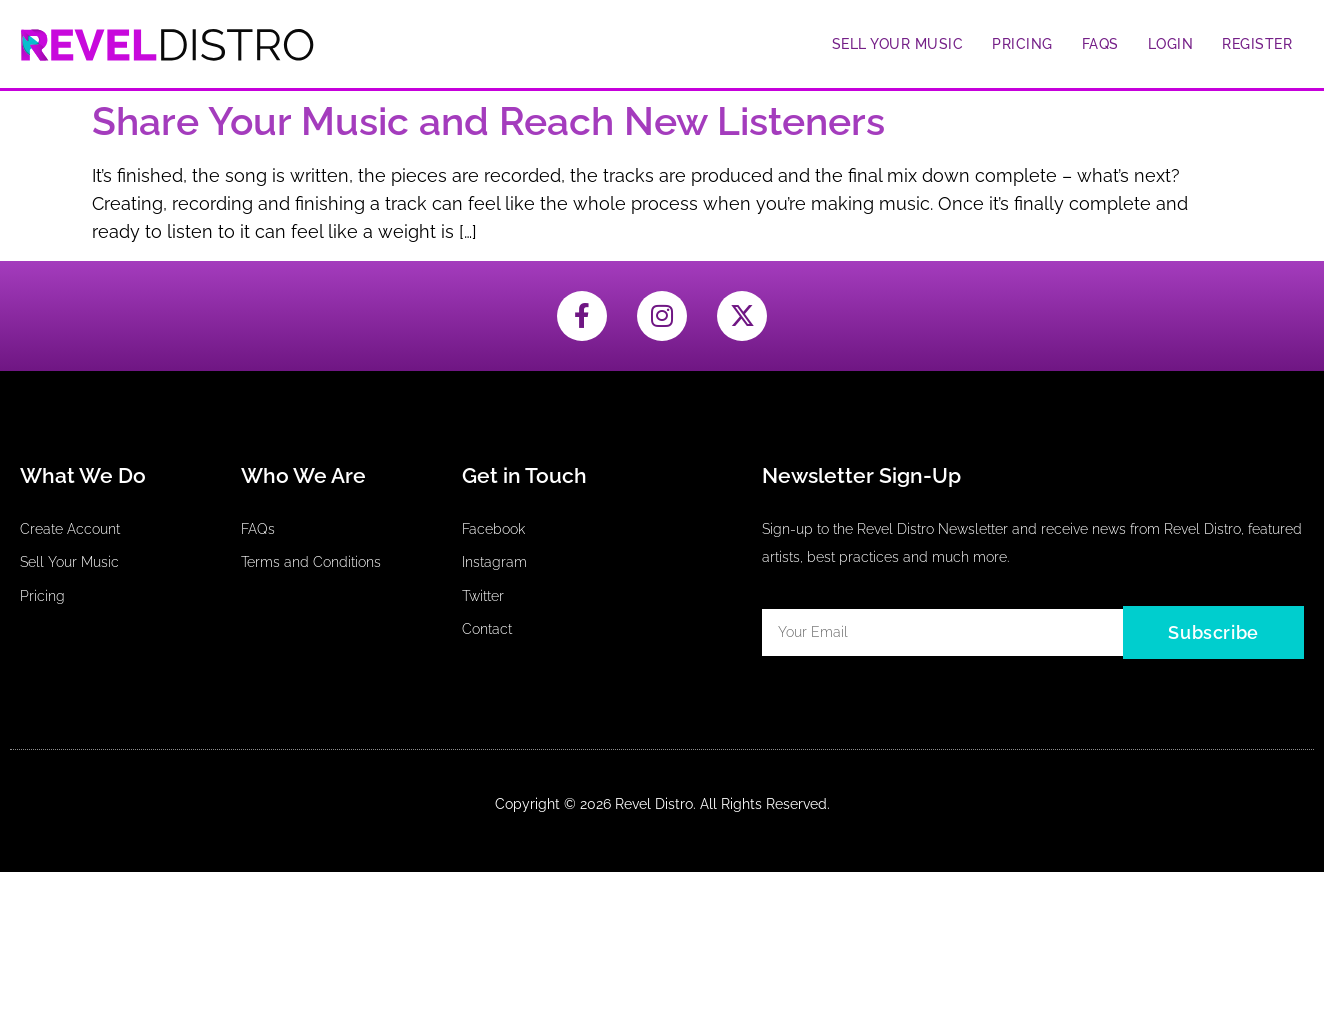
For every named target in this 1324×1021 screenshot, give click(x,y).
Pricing (1022, 44)
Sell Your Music (898, 44)
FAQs (1100, 44)
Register (1257, 44)
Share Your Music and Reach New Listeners (488, 121)
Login (1171, 44)
